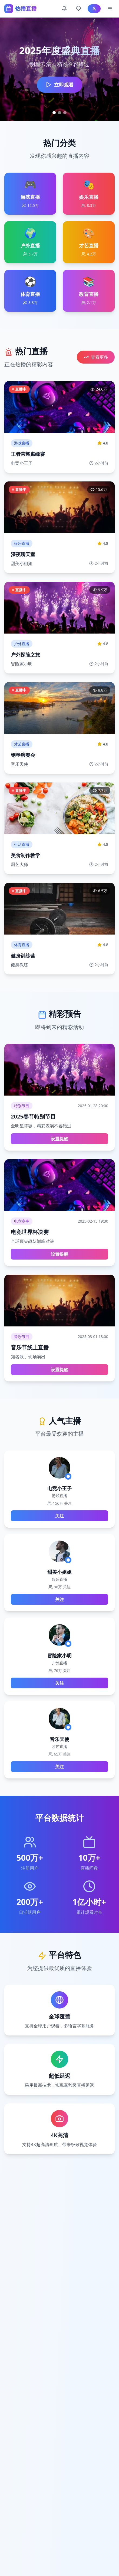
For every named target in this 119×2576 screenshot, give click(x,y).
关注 (59, 1516)
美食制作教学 (25, 855)
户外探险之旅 (25, 654)
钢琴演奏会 (23, 755)
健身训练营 (23, 955)
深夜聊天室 (23, 554)
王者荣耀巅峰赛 (28, 454)
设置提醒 (59, 1139)
